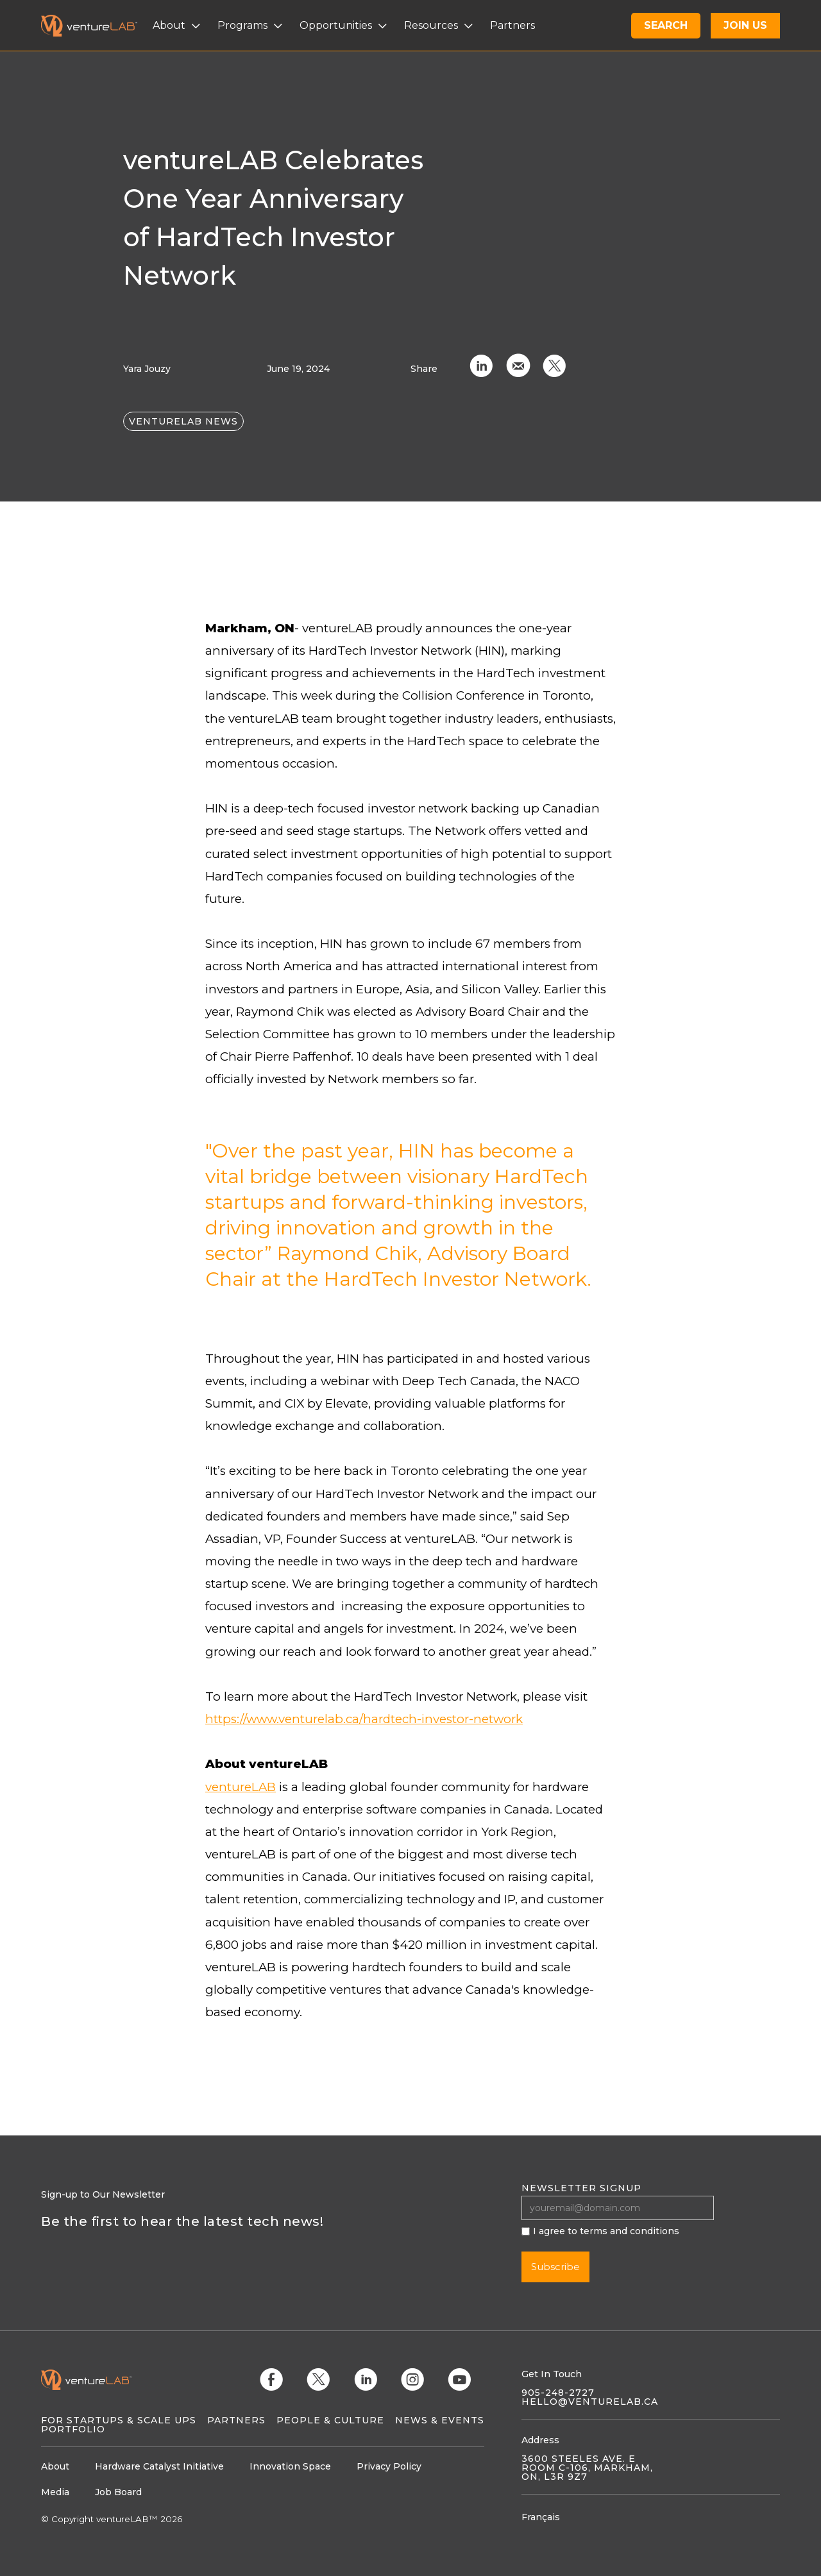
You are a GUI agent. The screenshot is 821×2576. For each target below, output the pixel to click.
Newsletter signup (581, 2188)
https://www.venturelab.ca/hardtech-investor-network (364, 1719)
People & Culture (330, 2420)
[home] (97, 26)
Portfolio (73, 2429)
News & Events (439, 2420)
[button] (178, 25)
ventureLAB (240, 1787)
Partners (236, 2420)
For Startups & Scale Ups (118, 2420)
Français (540, 2517)
